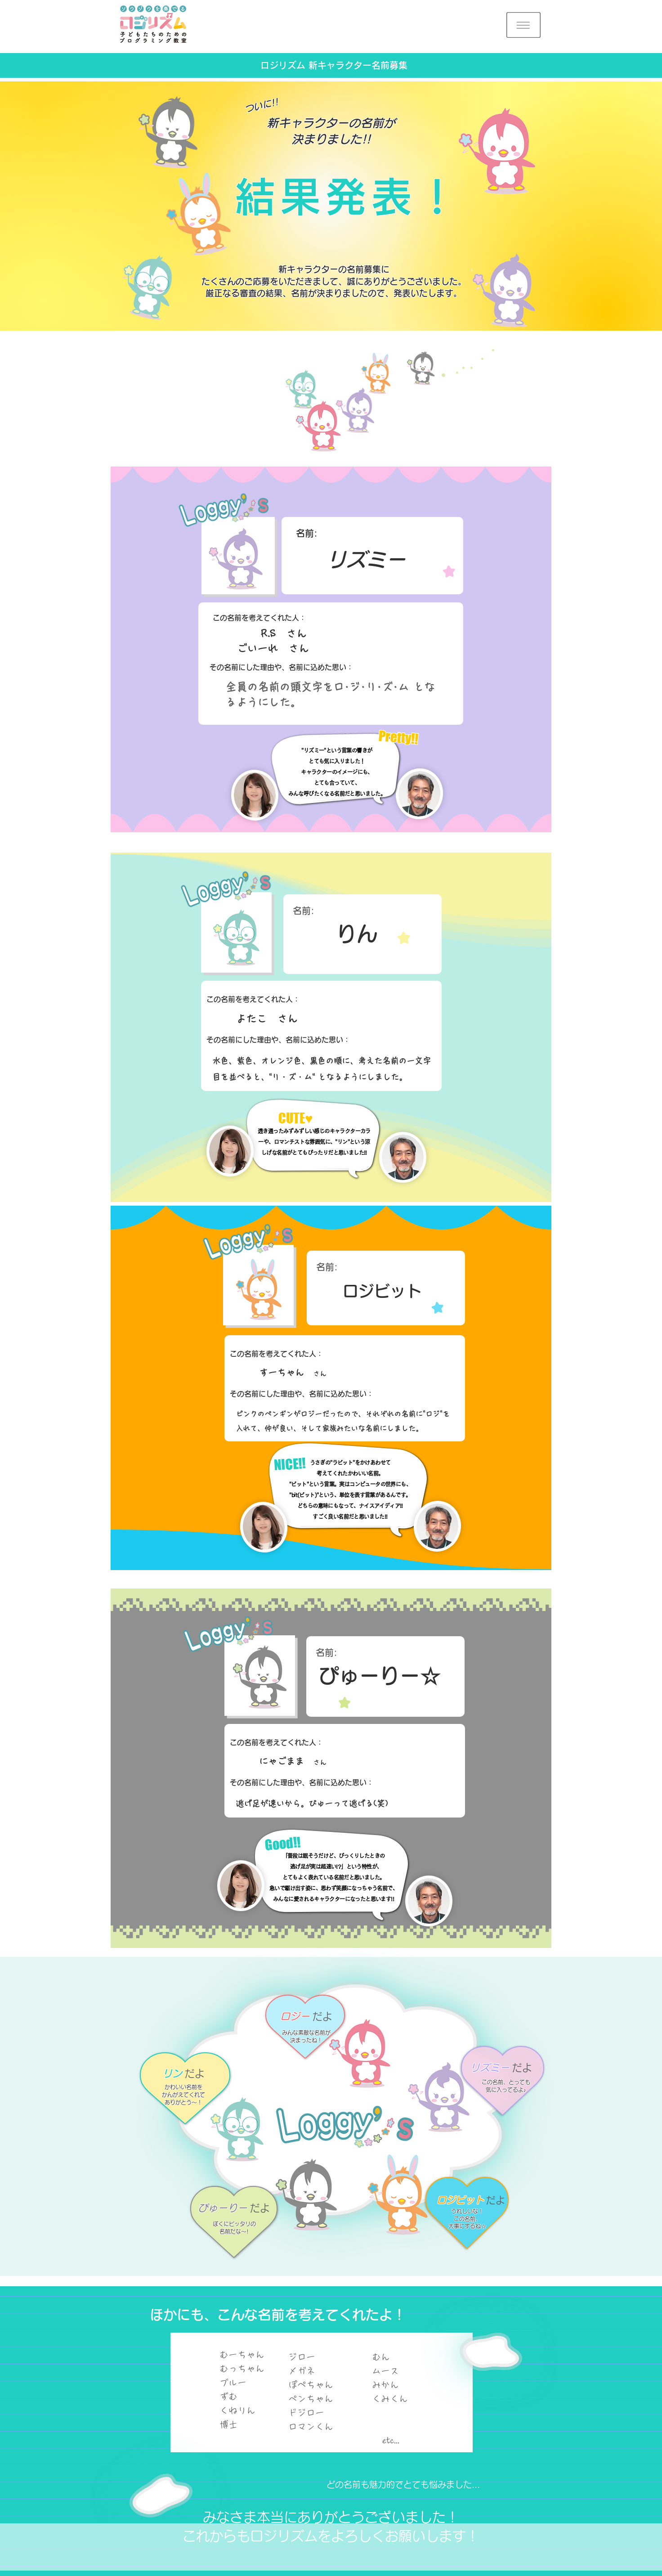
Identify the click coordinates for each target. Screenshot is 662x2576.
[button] (523, 25)
